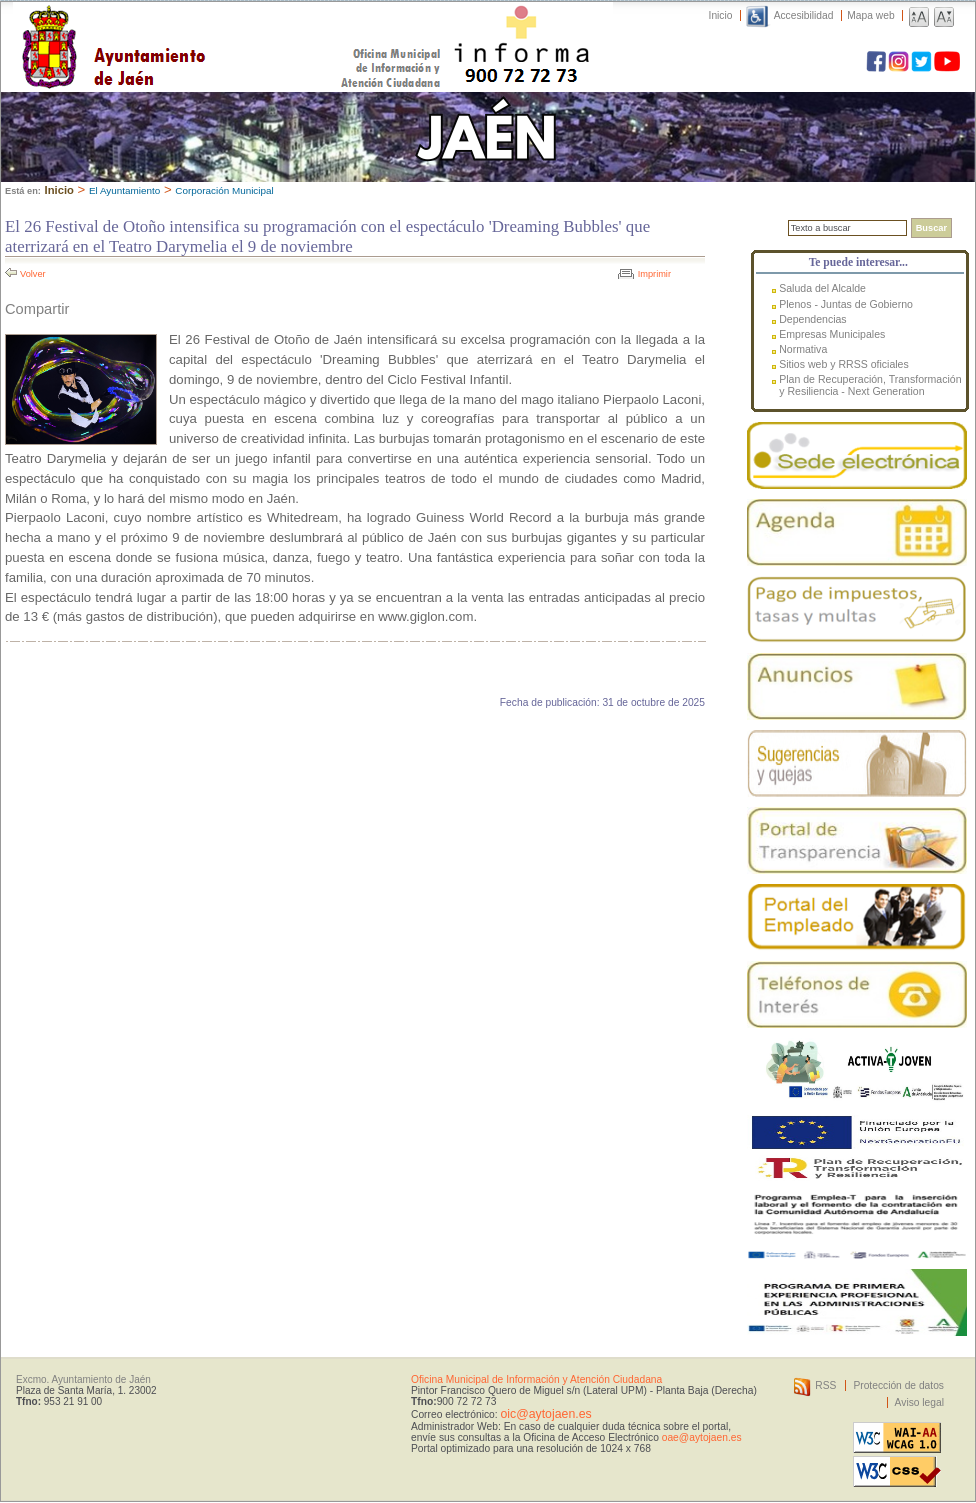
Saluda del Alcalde (822, 288)
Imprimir (654, 274)
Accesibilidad (804, 15)
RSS (825, 1385)
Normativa (803, 349)
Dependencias (812, 319)
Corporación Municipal (224, 190)
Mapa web (870, 15)
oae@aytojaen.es (702, 1437)
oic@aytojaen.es (545, 1414)
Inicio (721, 15)
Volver (33, 274)
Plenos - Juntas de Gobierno (846, 304)
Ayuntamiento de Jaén (200, 27)
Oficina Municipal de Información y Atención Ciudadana (536, 1379)
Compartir (37, 309)
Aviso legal (919, 1402)
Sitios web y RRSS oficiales (844, 364)
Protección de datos (898, 1385)
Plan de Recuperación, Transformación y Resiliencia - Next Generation (870, 385)
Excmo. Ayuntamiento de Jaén (83, 1379)
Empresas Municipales (832, 334)
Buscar (931, 228)
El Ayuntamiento (124, 190)
